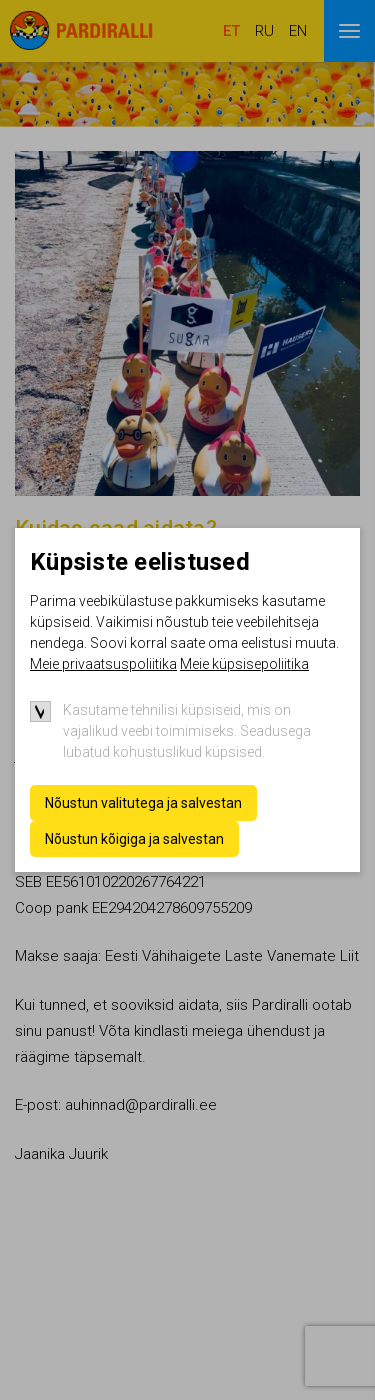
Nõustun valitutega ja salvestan (143, 803)
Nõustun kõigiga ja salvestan (134, 839)
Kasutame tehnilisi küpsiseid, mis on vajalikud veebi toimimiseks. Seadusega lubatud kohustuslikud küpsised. (187, 731)
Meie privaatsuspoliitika (103, 664)
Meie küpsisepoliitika (244, 664)
